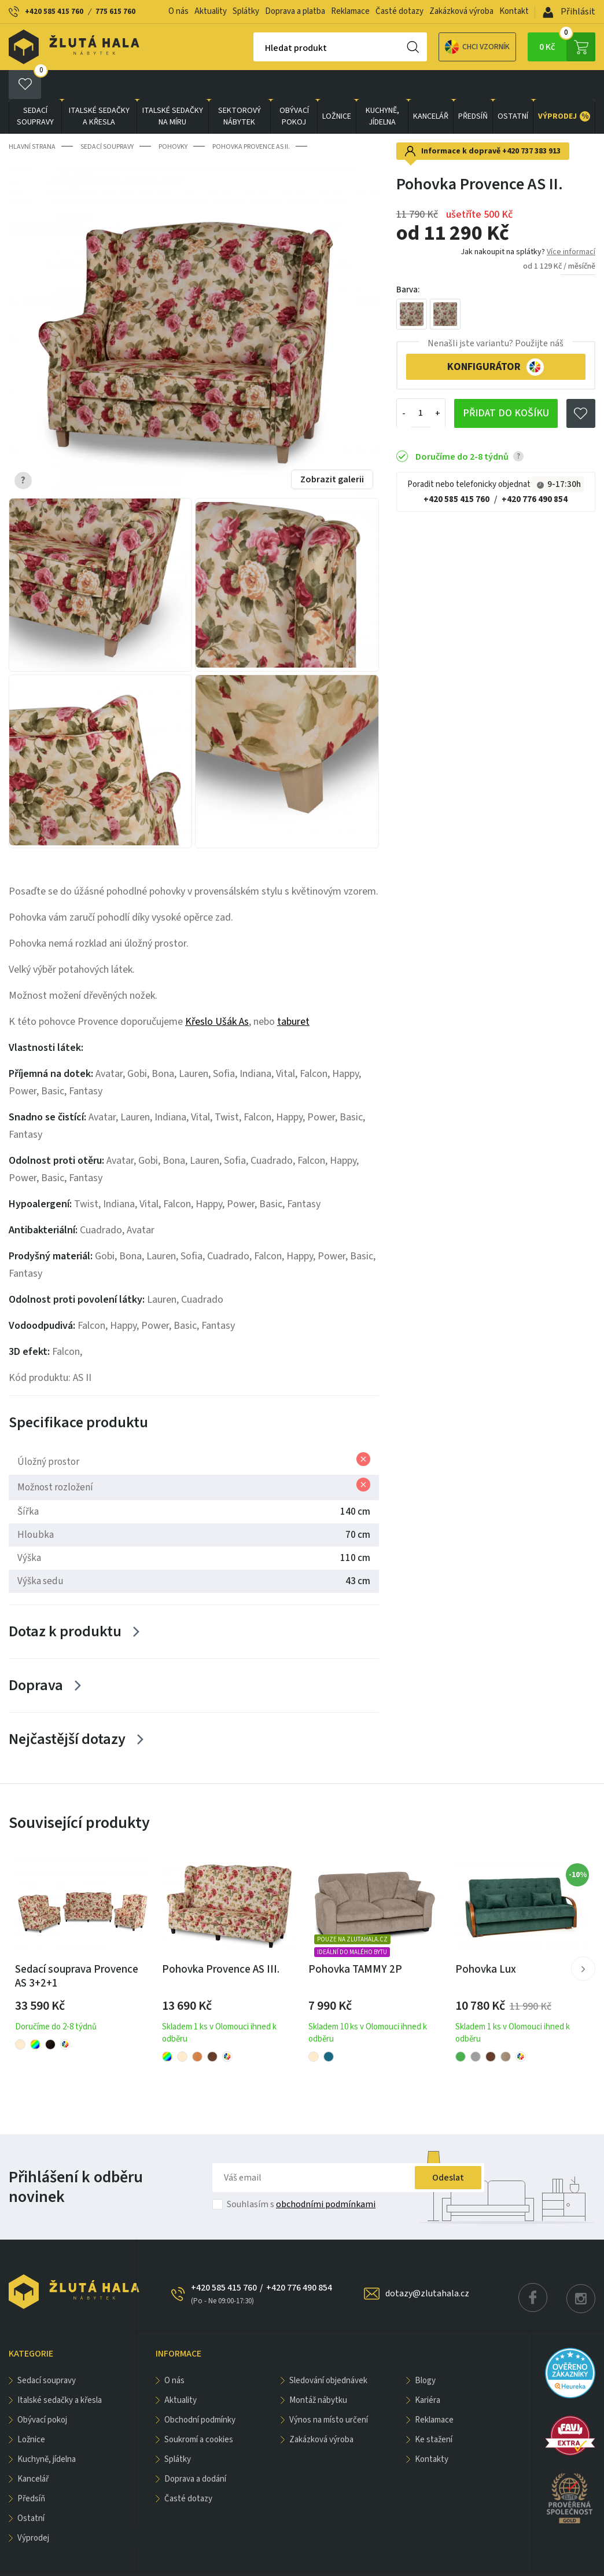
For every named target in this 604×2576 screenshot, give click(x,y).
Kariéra (427, 2371)
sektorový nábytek (239, 87)
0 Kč (567, 46)
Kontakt (514, 11)
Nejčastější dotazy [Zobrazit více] (67, 1709)
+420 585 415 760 (54, 11)
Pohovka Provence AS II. (251, 118)
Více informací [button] (571, 223)
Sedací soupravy (35, 87)
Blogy (425, 2352)
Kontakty (431, 2430)
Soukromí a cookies (198, 2411)
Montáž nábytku (318, 2371)
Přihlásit (569, 11)
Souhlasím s (301, 2175)
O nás (178, 11)
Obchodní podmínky (199, 2391)
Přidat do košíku (506, 384)
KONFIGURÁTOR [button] (495, 338)
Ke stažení (433, 2411)
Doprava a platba (295, 11)
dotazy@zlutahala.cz (427, 2264)
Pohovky (173, 118)
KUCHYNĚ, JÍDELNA (382, 87)
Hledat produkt (255, 48)
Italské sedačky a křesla (99, 87)
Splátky (246, 11)
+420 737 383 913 (531, 122)
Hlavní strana (32, 118)
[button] (583, 1940)
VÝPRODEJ (564, 87)
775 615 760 (115, 11)
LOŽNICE (336, 87)
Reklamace (350, 11)
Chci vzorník (436, 47)
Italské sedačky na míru (172, 87)
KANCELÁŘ (430, 87)
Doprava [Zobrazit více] (36, 1655)
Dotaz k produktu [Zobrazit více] (65, 1602)
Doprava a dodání (195, 2450)
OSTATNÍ (513, 87)
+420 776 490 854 (535, 470)
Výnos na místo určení (328, 2391)
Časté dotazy (399, 11)
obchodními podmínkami (325, 2175)
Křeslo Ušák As (217, 992)
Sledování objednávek (328, 2352)
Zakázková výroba (461, 11)
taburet (293, 992)
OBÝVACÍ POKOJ (294, 87)
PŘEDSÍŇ (473, 87)
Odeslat (448, 2148)
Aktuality (210, 11)
